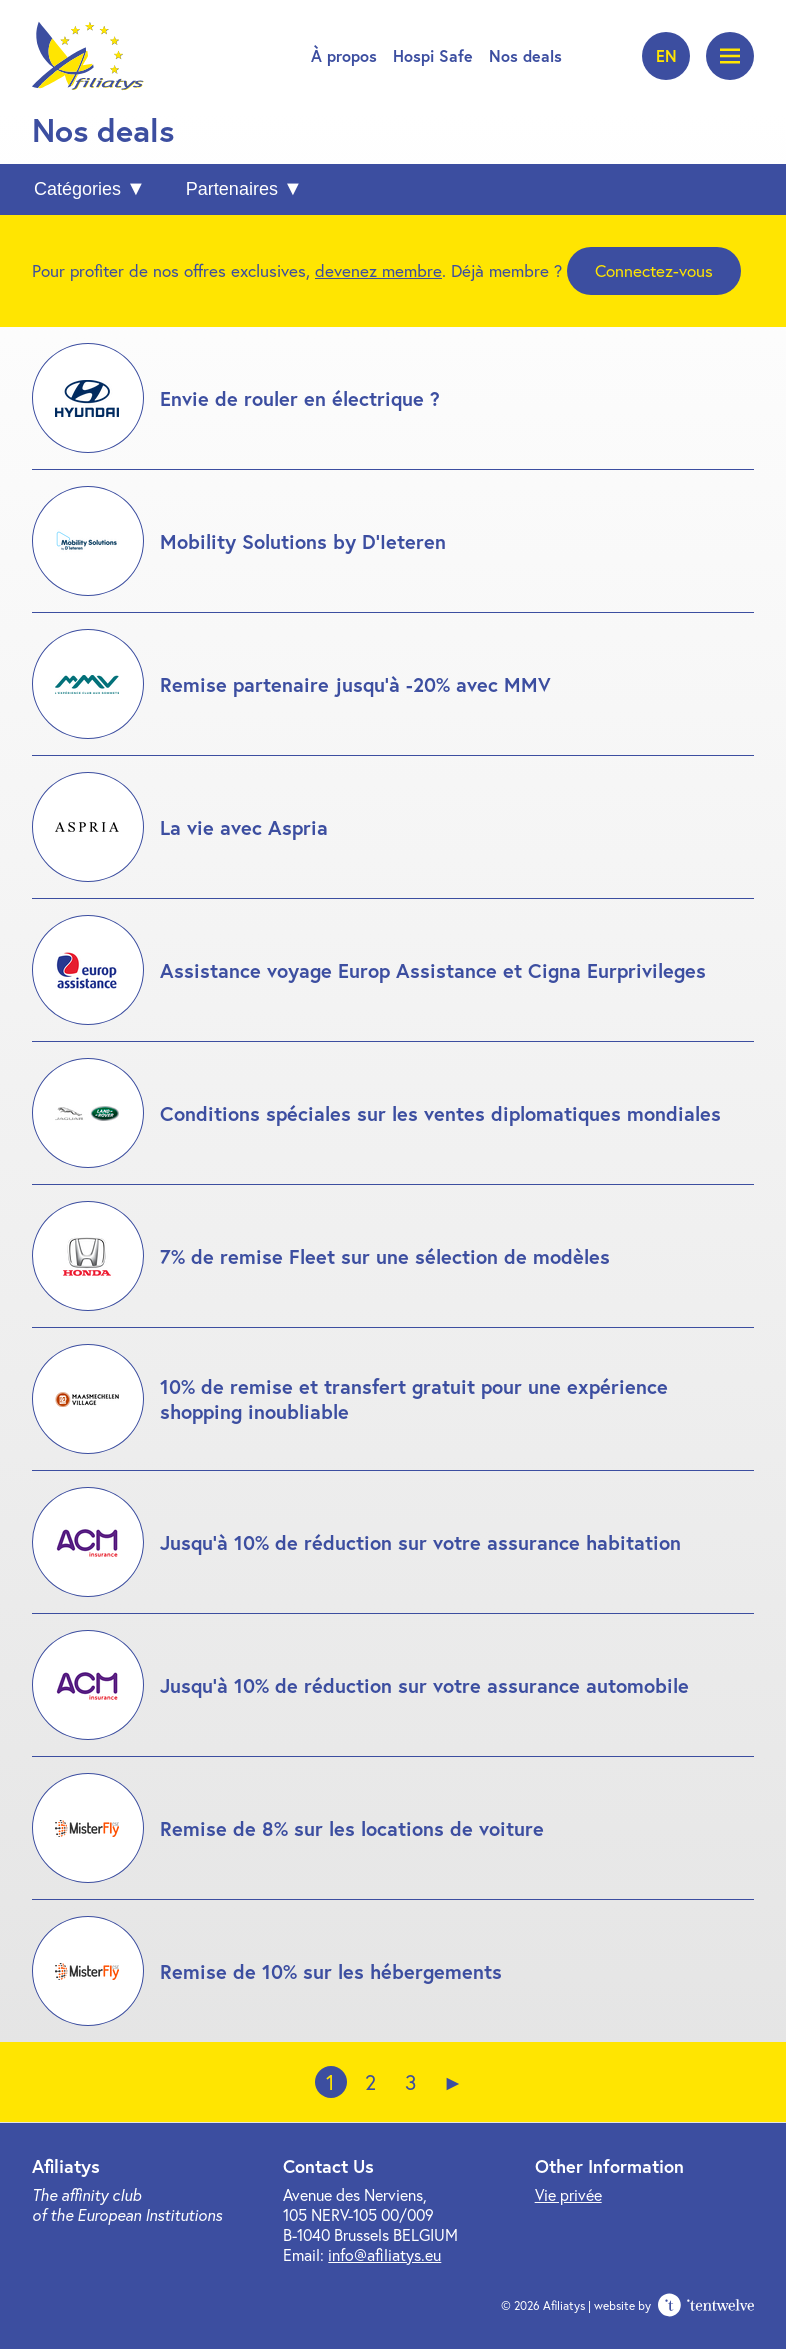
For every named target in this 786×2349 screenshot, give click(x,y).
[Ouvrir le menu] (730, 56)
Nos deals (525, 55)
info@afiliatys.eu (384, 2254)
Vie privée (568, 2194)
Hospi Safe (433, 55)
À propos (344, 55)
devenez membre (378, 270)
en (666, 55)
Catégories (77, 189)
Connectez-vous (654, 270)
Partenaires (232, 189)
